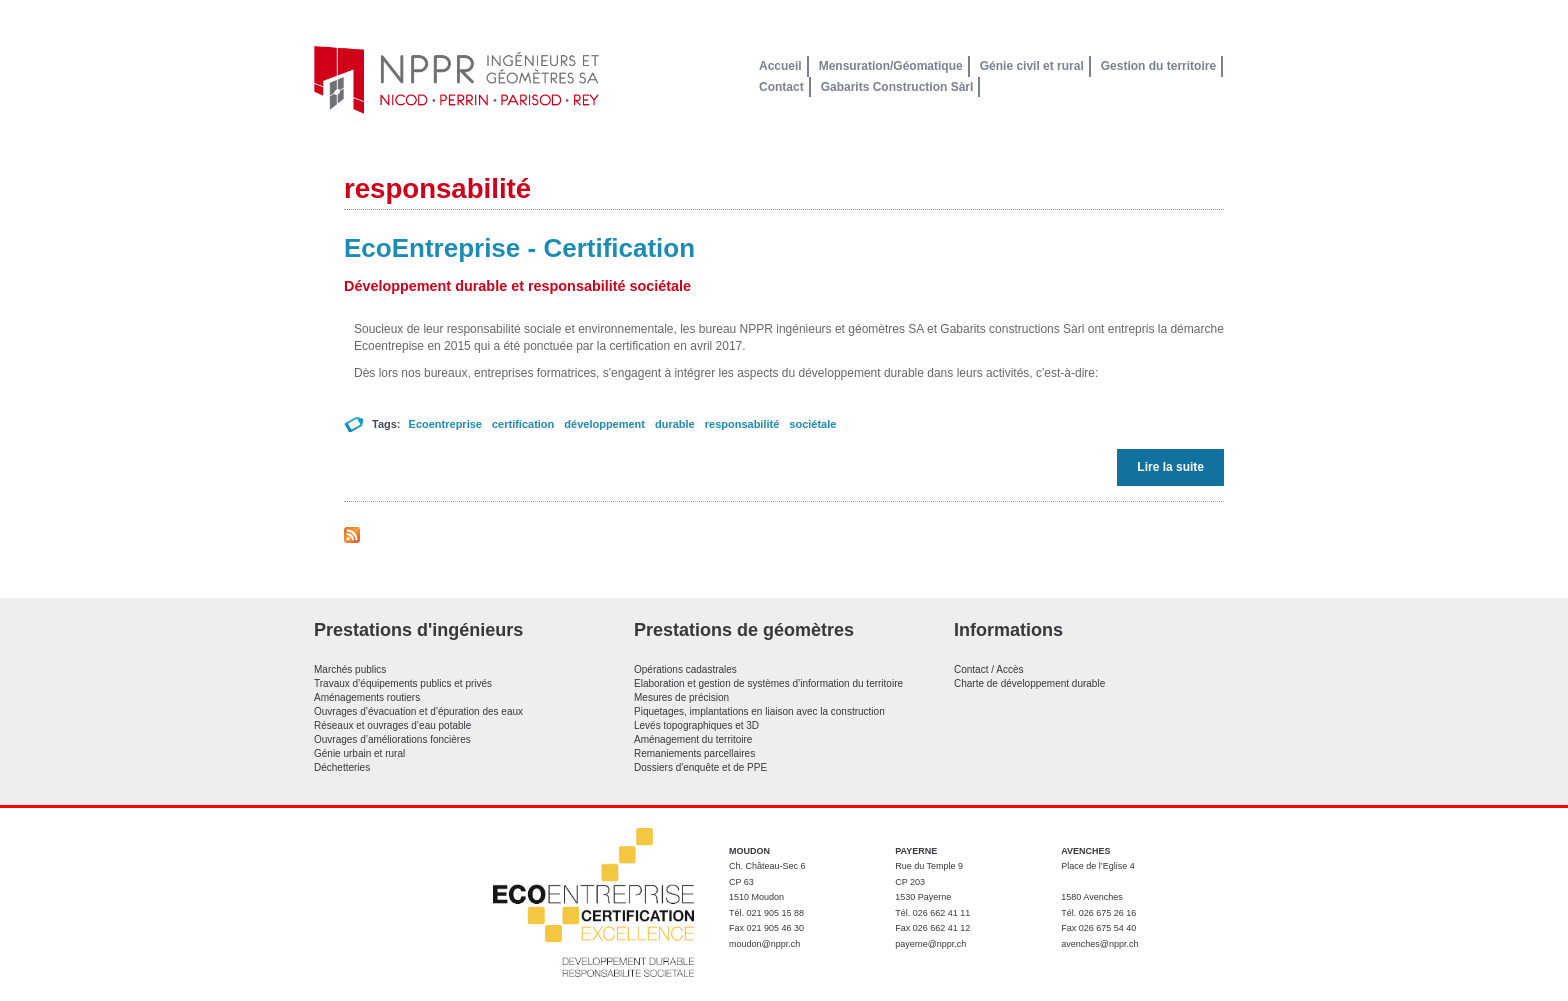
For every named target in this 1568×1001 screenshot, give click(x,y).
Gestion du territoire (1158, 66)
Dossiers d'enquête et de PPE (700, 767)
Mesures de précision (681, 697)
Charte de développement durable (1029, 683)
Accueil (780, 66)
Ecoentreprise (445, 424)
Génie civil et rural (1032, 66)
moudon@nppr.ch (764, 944)
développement (604, 424)
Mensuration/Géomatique (891, 66)
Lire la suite (1175, 466)
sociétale (812, 424)
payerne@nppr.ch (930, 944)
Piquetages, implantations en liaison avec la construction (759, 711)
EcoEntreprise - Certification (519, 248)
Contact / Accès (988, 669)
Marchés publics (350, 669)
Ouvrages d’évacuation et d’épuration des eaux (418, 711)
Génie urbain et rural (359, 753)
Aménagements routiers (367, 697)
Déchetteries (342, 767)
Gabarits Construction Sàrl (897, 87)
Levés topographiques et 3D (696, 725)
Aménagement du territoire (693, 739)
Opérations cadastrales (685, 669)
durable (675, 424)
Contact (781, 87)
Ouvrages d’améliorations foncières (392, 739)
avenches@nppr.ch (1099, 944)
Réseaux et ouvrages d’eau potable (392, 725)
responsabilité (742, 424)
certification (523, 424)
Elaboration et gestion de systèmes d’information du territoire (768, 683)
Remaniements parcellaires (694, 753)
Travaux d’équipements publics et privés (403, 683)
